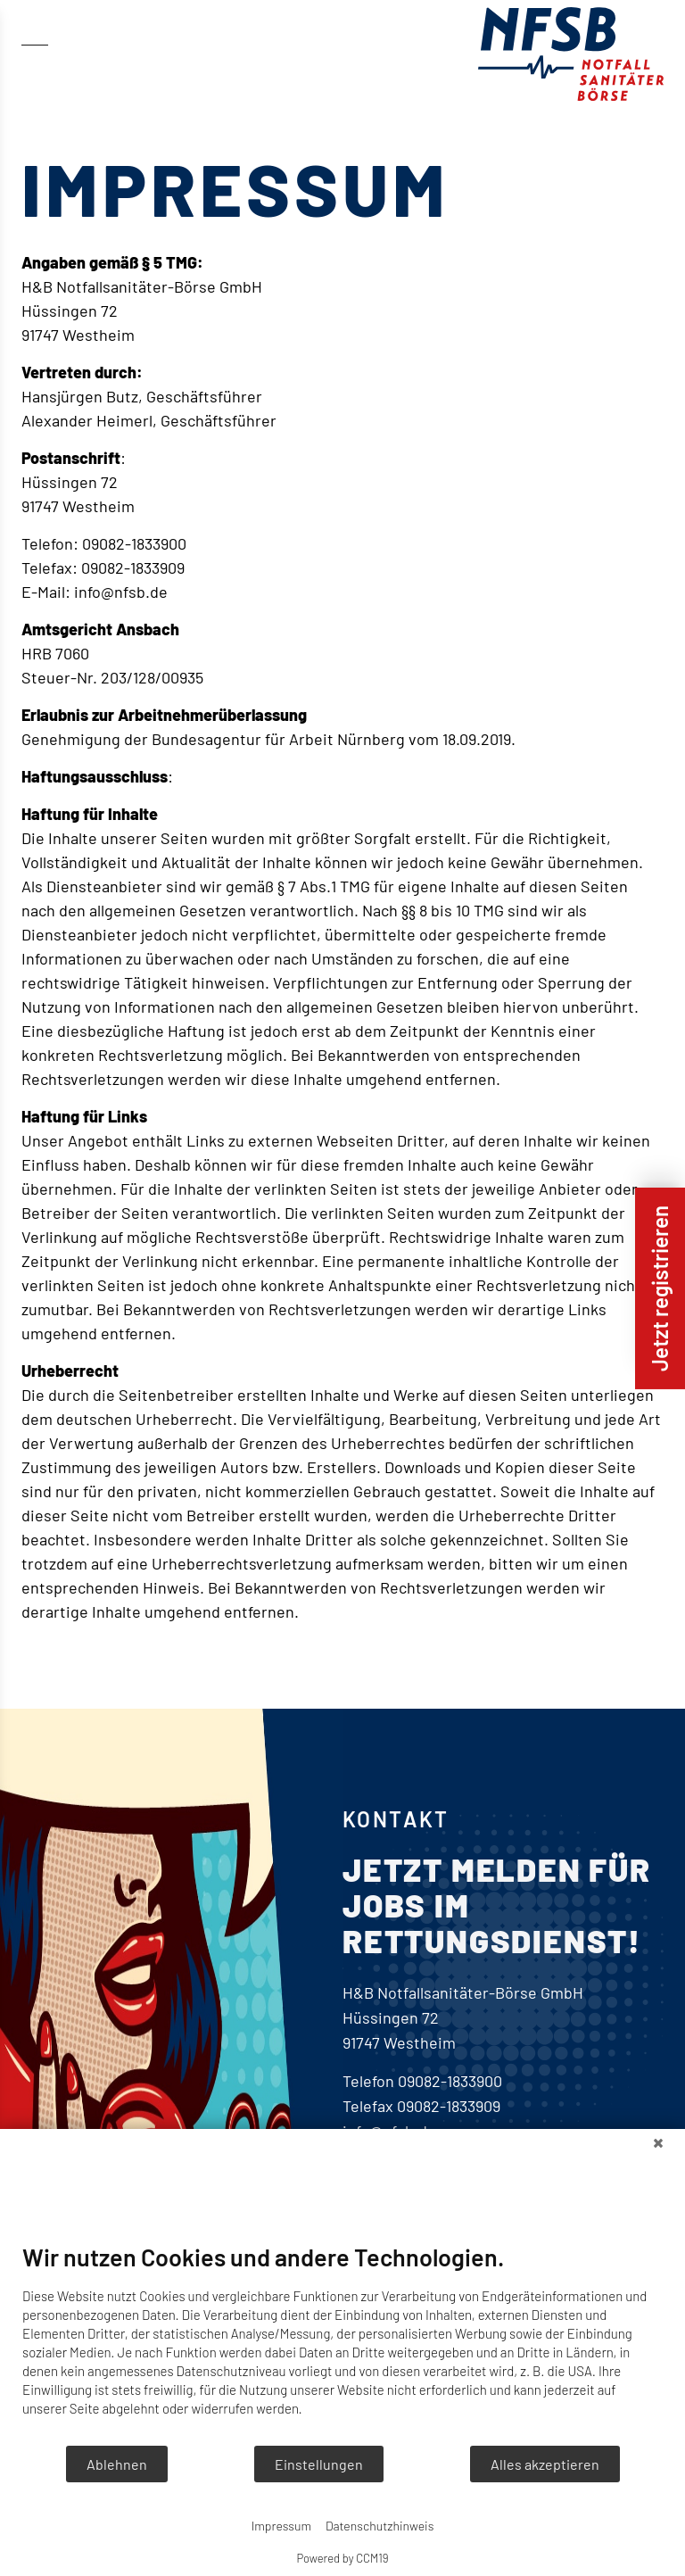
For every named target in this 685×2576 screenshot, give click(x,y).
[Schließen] (658, 2142)
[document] (342, 2343)
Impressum (281, 2525)
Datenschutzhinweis (379, 2525)
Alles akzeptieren (545, 2464)
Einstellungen (319, 2464)
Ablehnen (117, 2464)
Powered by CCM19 (342, 2558)
